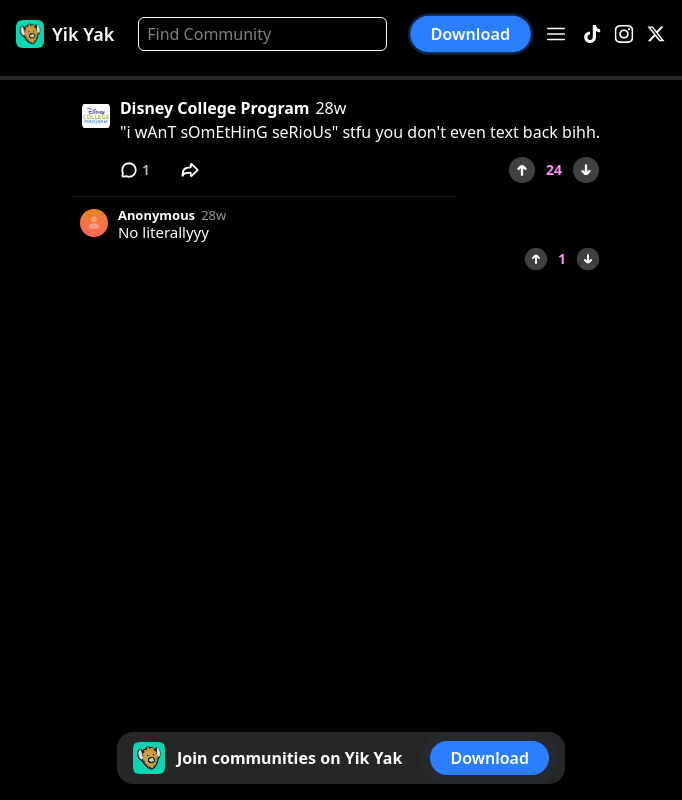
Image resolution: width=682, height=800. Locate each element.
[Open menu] (556, 34)
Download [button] (471, 34)
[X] (656, 34)
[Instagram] (624, 34)
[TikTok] (592, 34)
